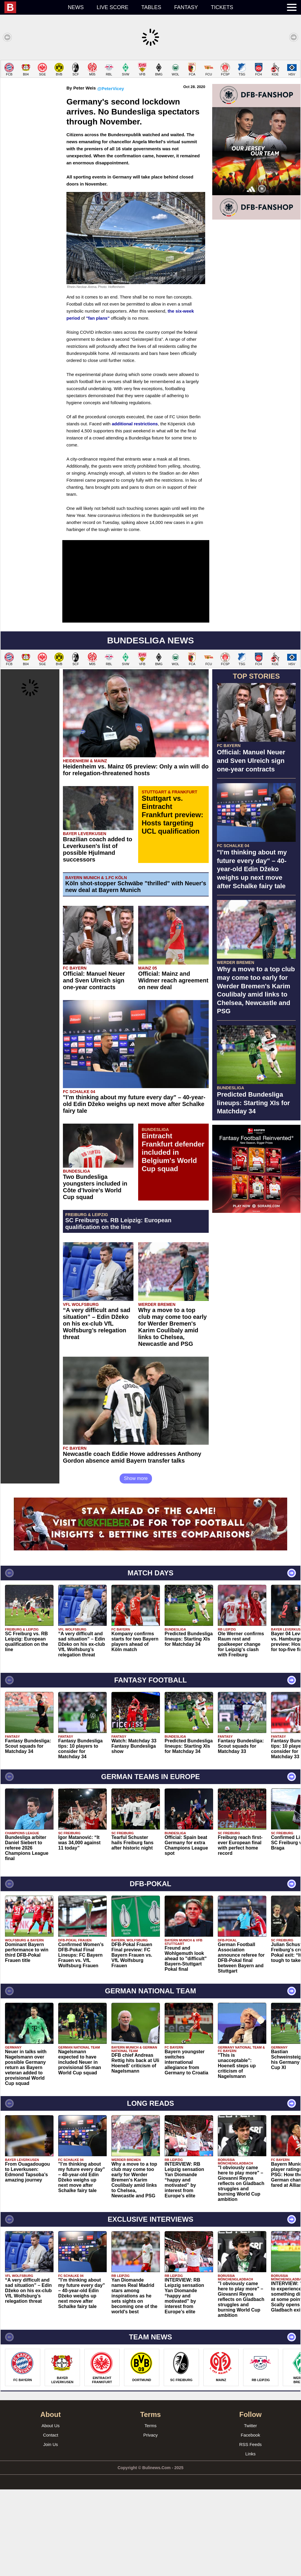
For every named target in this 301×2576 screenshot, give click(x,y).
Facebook (250, 2521)
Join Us (50, 2530)
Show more (136, 1564)
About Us (50, 2512)
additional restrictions (135, 510)
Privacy (150, 2521)
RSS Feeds (250, 2530)
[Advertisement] (150, 101)
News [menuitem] (76, 7)
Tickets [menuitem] (222, 7)
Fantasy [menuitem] (186, 7)
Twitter (250, 2512)
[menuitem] (32, 7)
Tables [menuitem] (151, 7)
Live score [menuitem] (112, 7)
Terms (151, 2512)
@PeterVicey (110, 175)
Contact (50, 2521)
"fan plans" (98, 404)
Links (250, 2540)
